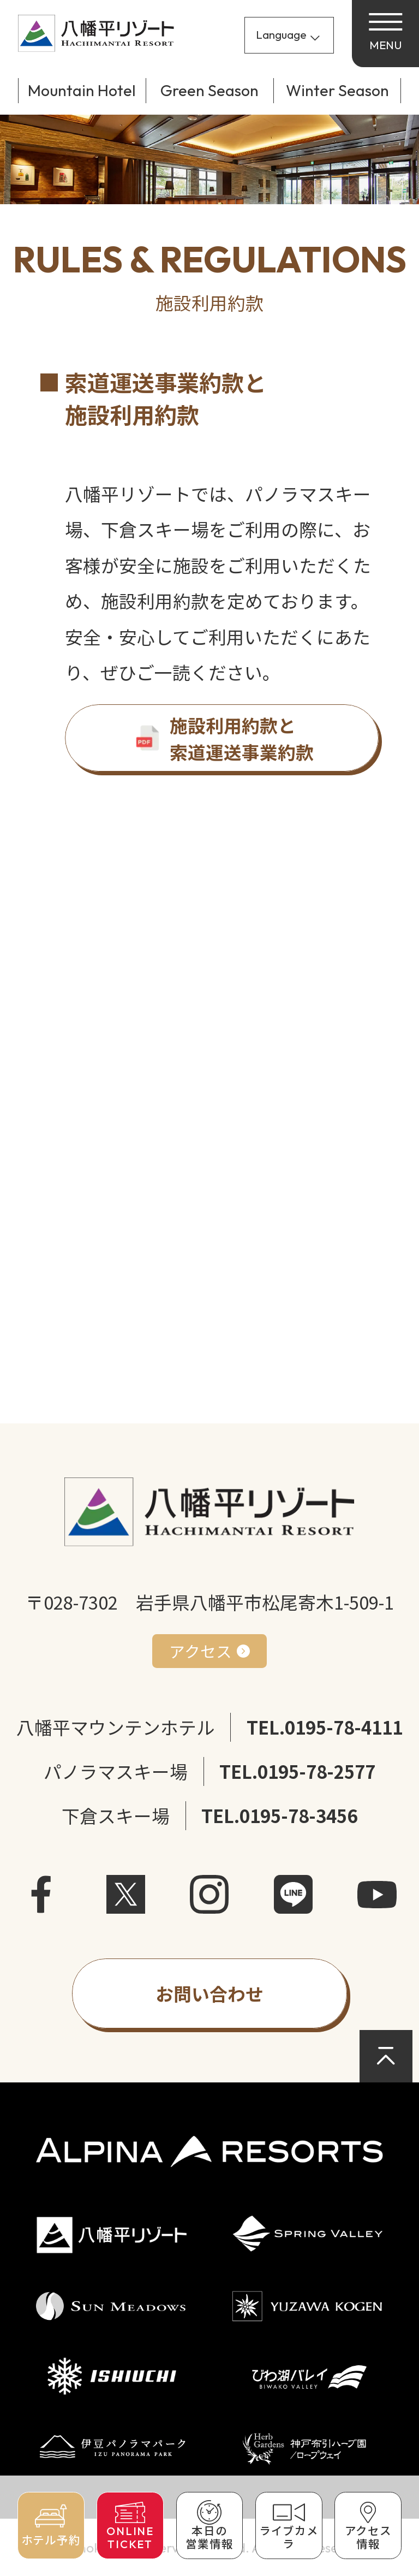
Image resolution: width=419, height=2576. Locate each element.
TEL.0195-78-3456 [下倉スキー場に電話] (279, 1815)
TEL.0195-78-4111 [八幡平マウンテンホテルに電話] (325, 1727)
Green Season (209, 90)
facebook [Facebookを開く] (42, 1894)
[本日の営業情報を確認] (209, 2525)
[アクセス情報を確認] (368, 2525)
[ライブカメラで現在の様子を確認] (288, 2525)
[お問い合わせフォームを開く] (209, 1993)
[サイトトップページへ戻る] (96, 33)
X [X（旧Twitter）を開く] (126, 1894)
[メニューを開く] (385, 33)
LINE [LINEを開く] (293, 1894)
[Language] (289, 35)
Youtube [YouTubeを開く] (377, 1894)
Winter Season (337, 90)
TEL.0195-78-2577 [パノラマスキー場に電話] (297, 1771)
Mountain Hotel (82, 90)
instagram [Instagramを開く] (209, 1894)
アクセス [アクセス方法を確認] (200, 1651)
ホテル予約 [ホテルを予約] (51, 2540)
